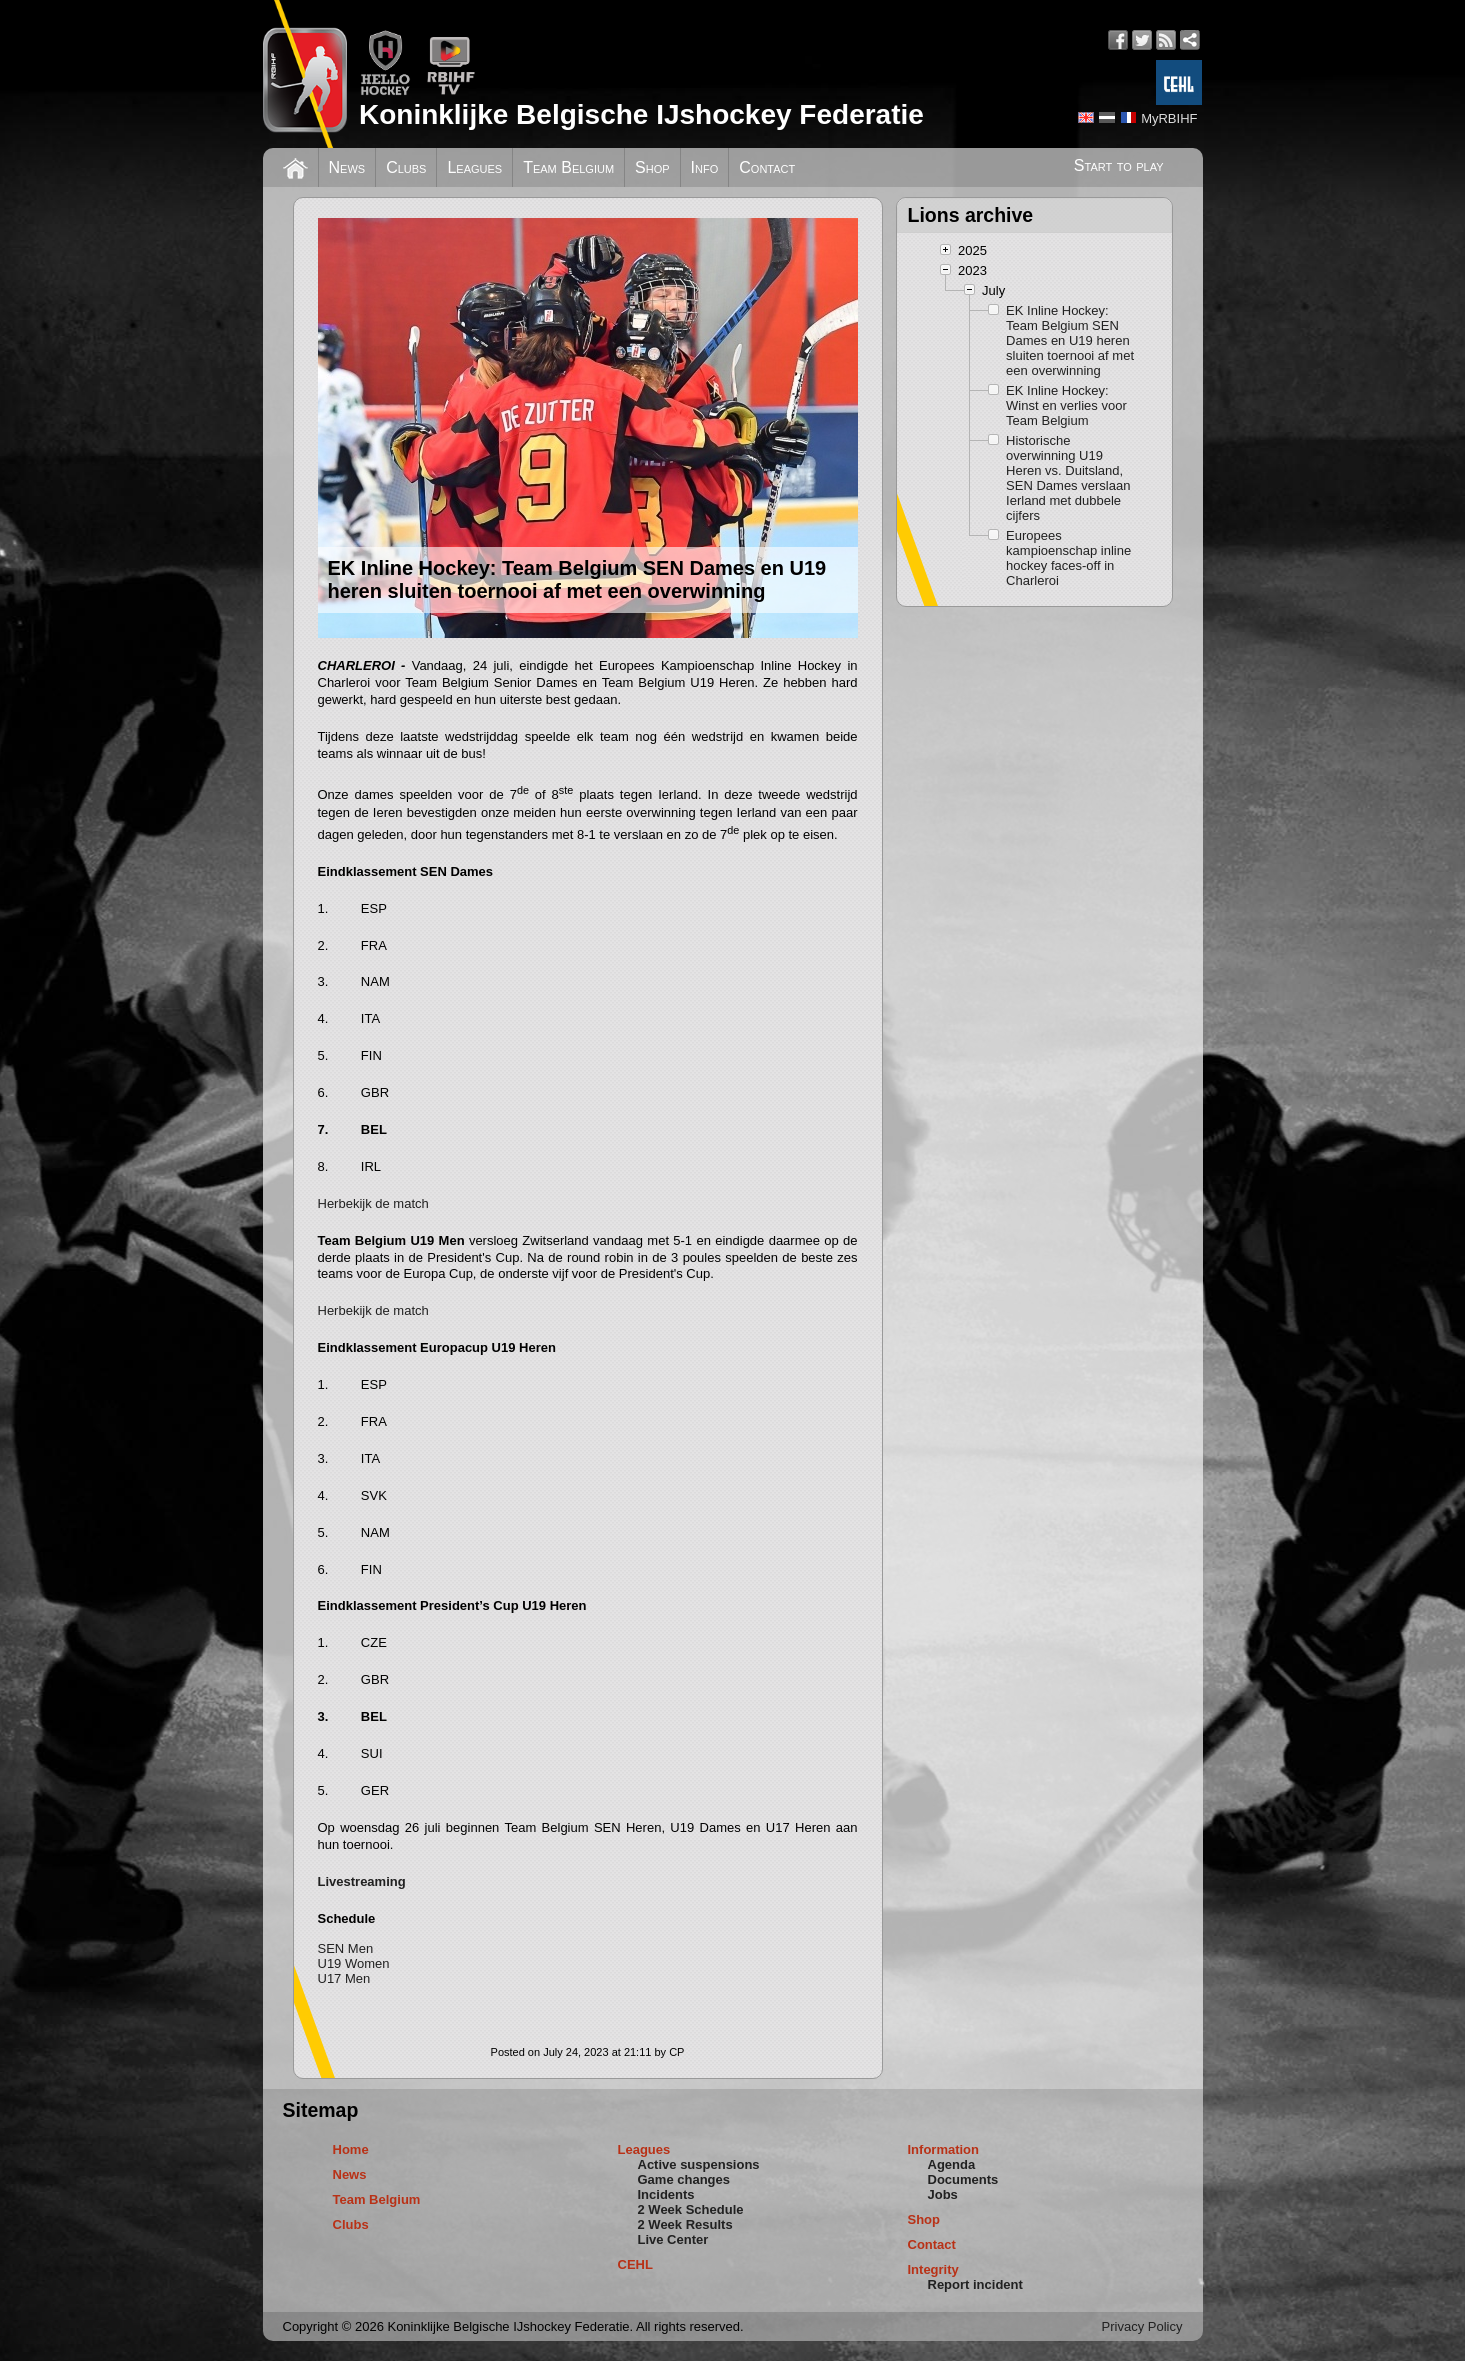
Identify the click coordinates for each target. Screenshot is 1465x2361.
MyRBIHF (1169, 118)
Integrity (933, 2269)
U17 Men (344, 1978)
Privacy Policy (1142, 2326)
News (347, 167)
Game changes (684, 2179)
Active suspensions (699, 2164)
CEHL (635, 2264)
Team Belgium (568, 167)
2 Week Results (685, 2224)
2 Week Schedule (691, 2209)
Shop (652, 167)
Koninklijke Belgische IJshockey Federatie (641, 114)
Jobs (943, 2194)
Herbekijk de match (373, 1203)
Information (944, 2149)
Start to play (1119, 165)
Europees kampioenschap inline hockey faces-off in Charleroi (1068, 558)
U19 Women (354, 1963)
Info (705, 167)
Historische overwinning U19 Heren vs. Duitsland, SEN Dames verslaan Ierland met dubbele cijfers (1068, 478)
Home (351, 2149)
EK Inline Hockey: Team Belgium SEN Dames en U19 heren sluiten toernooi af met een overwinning (1070, 340)
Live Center (673, 2239)
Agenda (952, 2164)
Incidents (666, 2194)
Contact (767, 167)
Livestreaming (362, 1881)
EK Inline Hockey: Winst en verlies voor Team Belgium (1066, 405)
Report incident (975, 2284)
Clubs (406, 167)
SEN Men (346, 1948)
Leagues (474, 167)
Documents (963, 2179)
